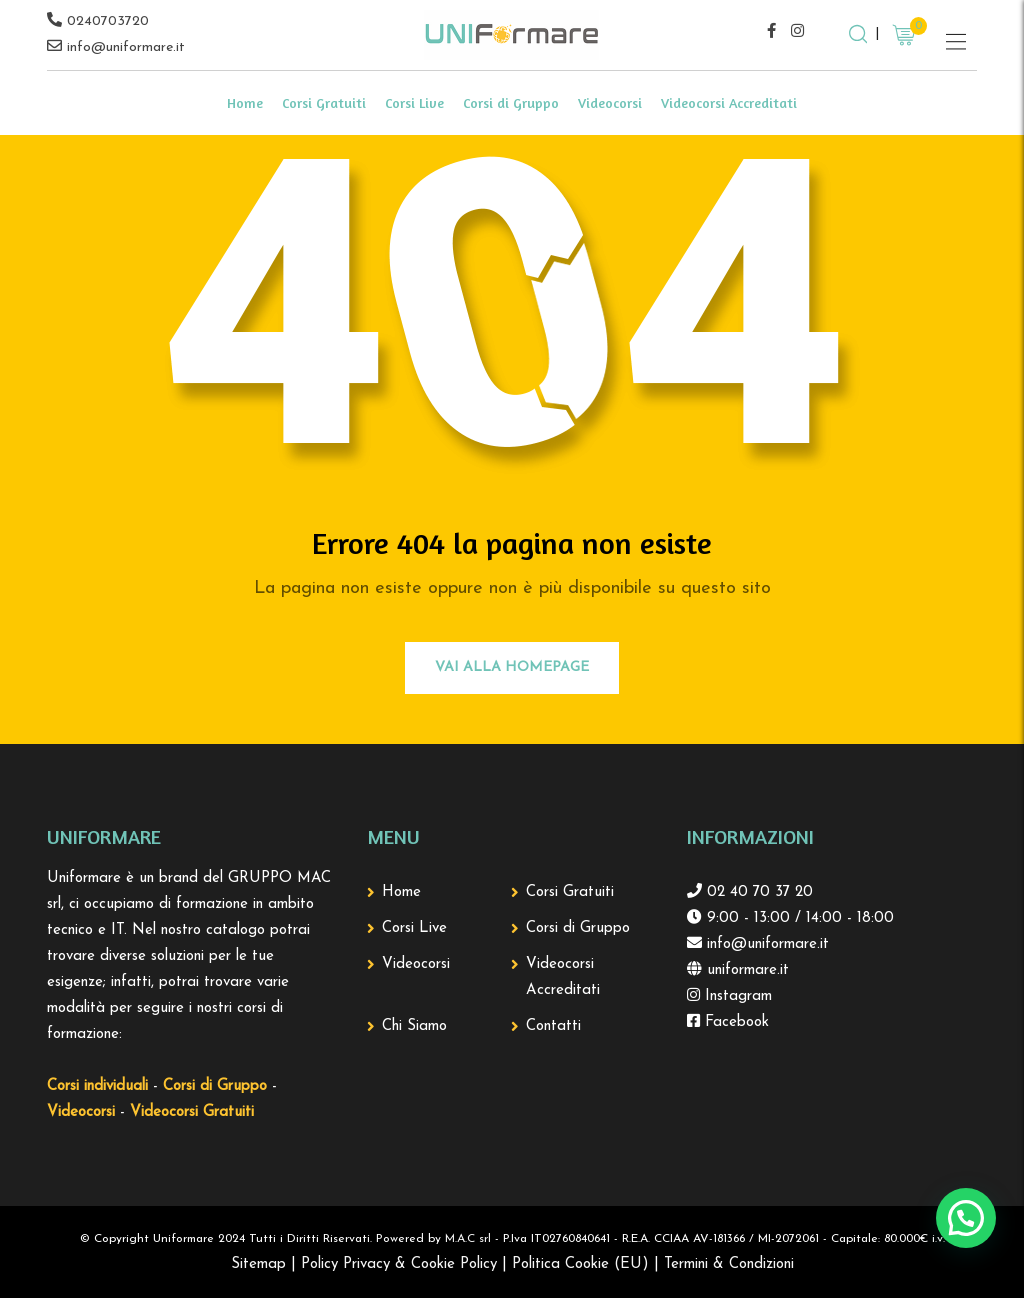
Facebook (734, 1022)
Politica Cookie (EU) (580, 1264)
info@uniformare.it (126, 47)
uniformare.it (745, 970)
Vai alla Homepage (512, 667)
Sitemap (258, 1264)
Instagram (736, 996)
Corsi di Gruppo (511, 102)
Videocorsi (610, 102)
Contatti (553, 1026)
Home (245, 102)
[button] (966, 1218)
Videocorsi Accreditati (729, 102)
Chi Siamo (414, 1026)
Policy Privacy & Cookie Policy (399, 1264)
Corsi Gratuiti (324, 102)
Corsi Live (414, 102)
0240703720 (108, 21)
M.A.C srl (468, 1239)
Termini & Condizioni (729, 1264)
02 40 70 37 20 (757, 892)
